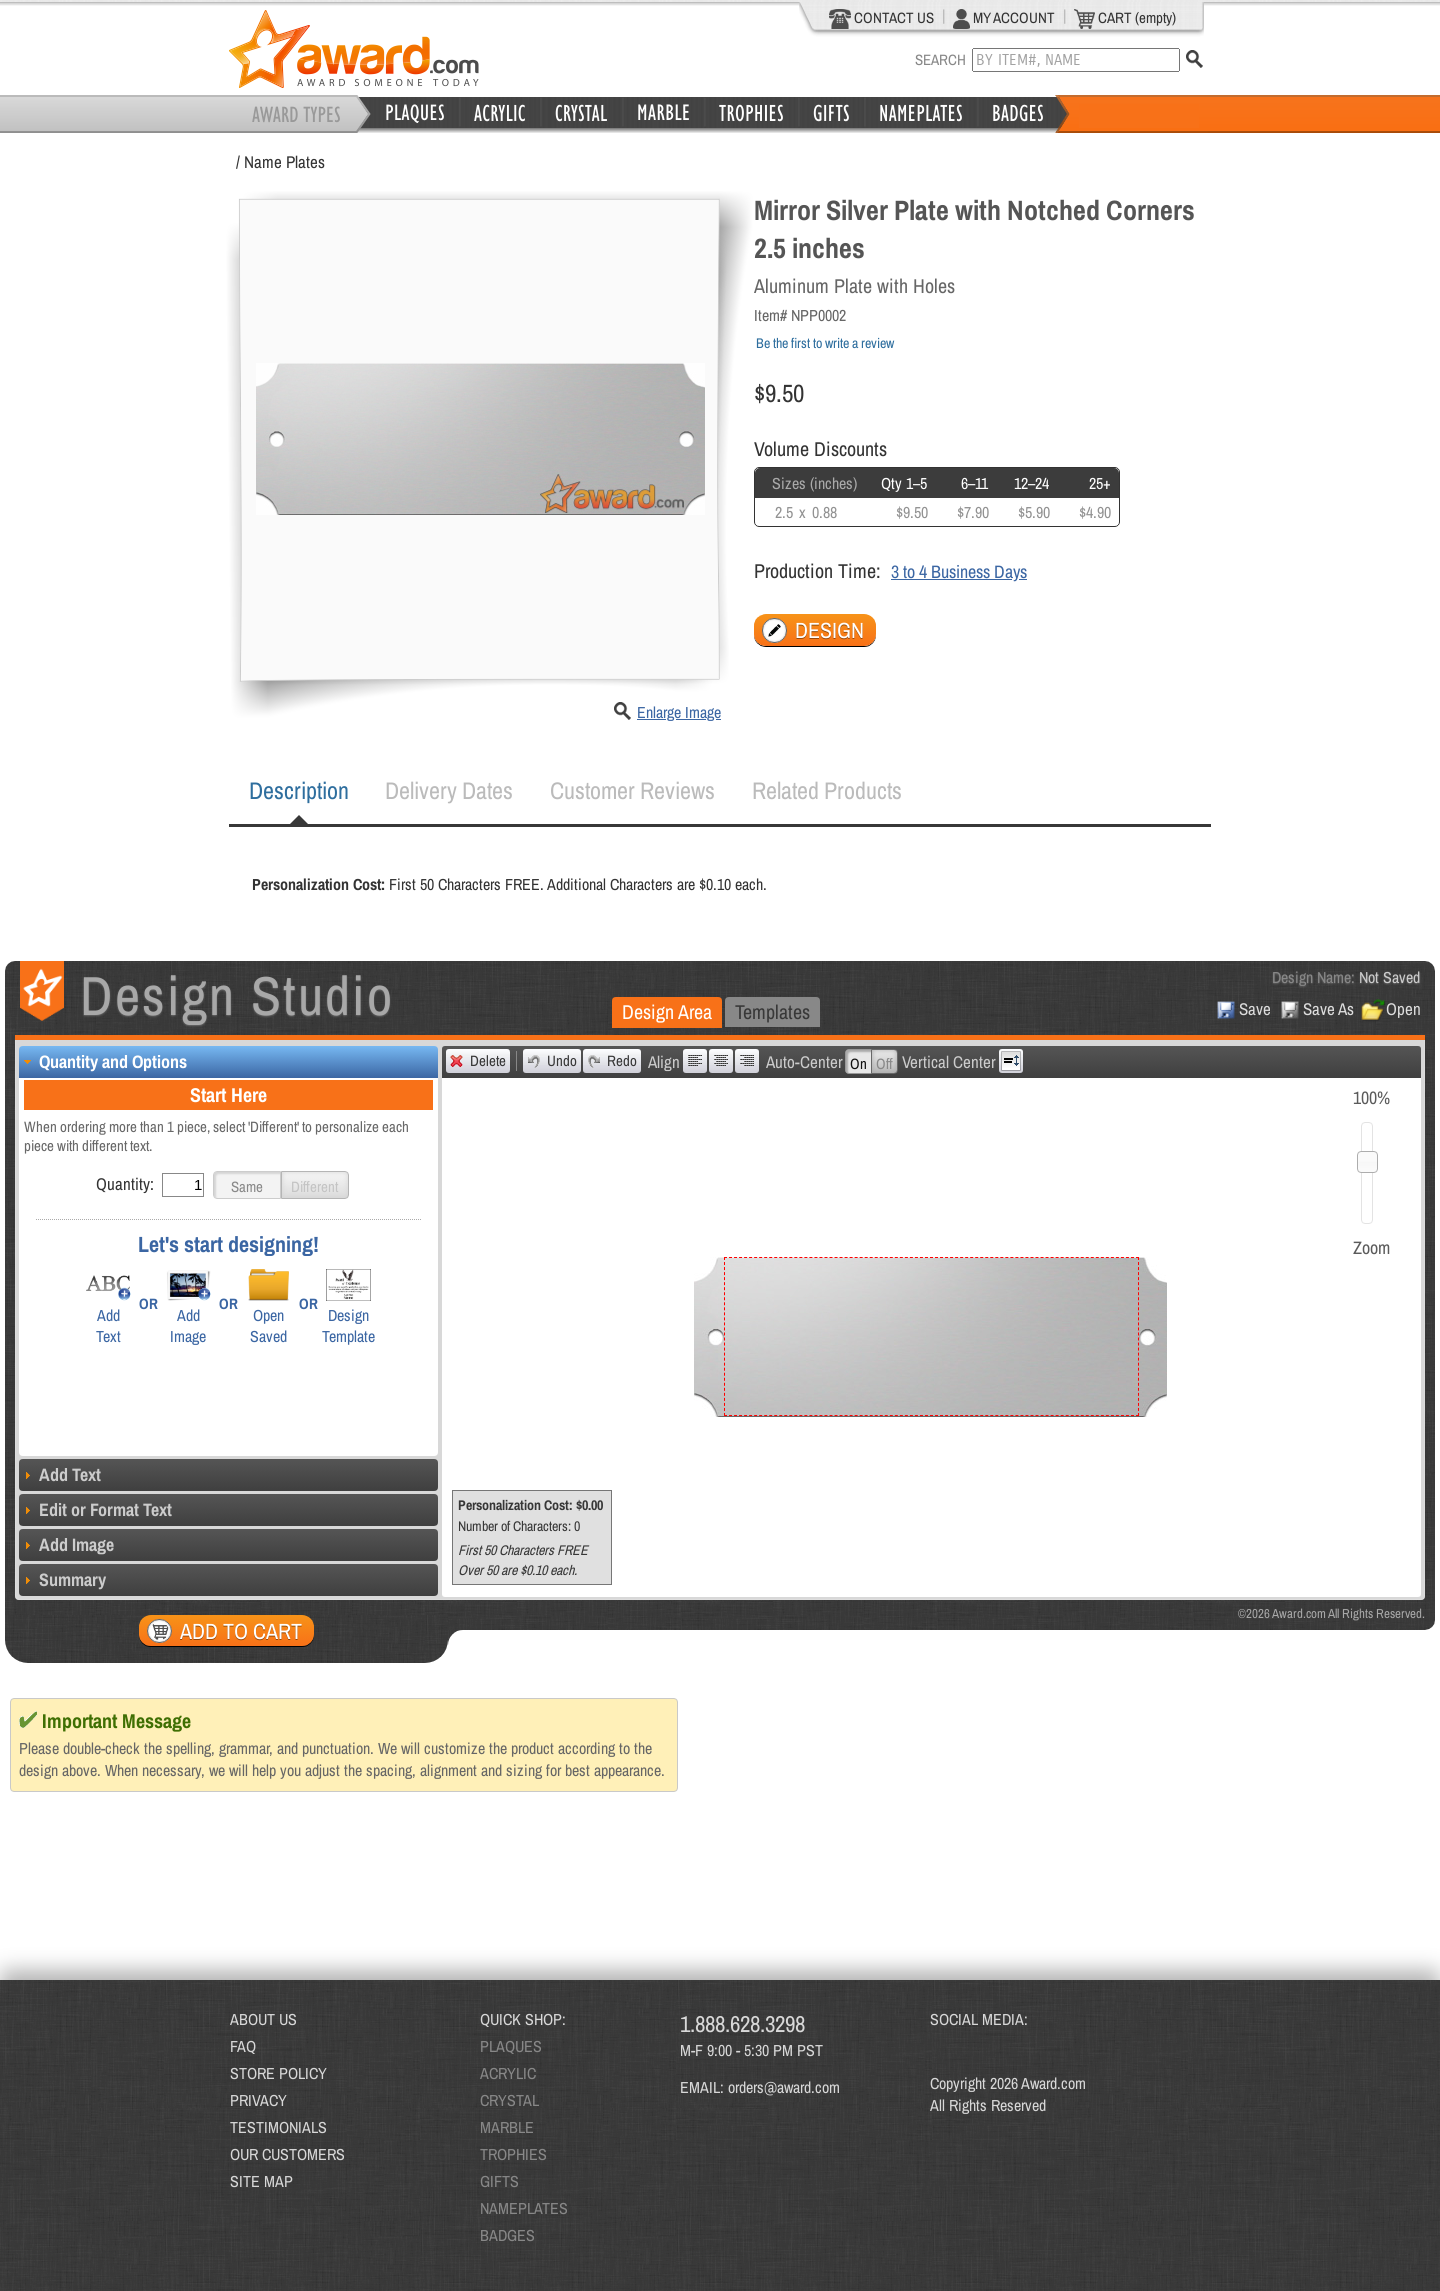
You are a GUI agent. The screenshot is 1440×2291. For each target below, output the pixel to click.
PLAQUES (511, 2046)
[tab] (299, 791)
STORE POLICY (278, 2073)
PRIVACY (258, 2100)
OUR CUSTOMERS (287, 2154)
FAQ (243, 2046)
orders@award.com (784, 2087)
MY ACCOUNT (1004, 18)
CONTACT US (881, 18)
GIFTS (499, 2181)
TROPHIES (513, 2154)
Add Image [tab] (66, 1544)
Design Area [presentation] (667, 1011)
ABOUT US (263, 2019)
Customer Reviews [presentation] (632, 790)
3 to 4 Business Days (959, 571)
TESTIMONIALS (278, 2127)
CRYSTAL (509, 2100)
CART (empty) (1125, 18)
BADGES (507, 2235)
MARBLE (507, 2127)
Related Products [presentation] (827, 790)
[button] (247, 1185)
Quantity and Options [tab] (103, 1061)
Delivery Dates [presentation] (449, 790)
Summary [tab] (62, 1579)
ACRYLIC (508, 2073)
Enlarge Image (679, 712)
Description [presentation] (299, 790)
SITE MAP (261, 2181)
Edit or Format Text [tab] (95, 1509)
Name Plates (284, 161)
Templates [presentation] (772, 1011)
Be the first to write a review (825, 343)
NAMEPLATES (524, 2208)
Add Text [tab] (60, 1474)
